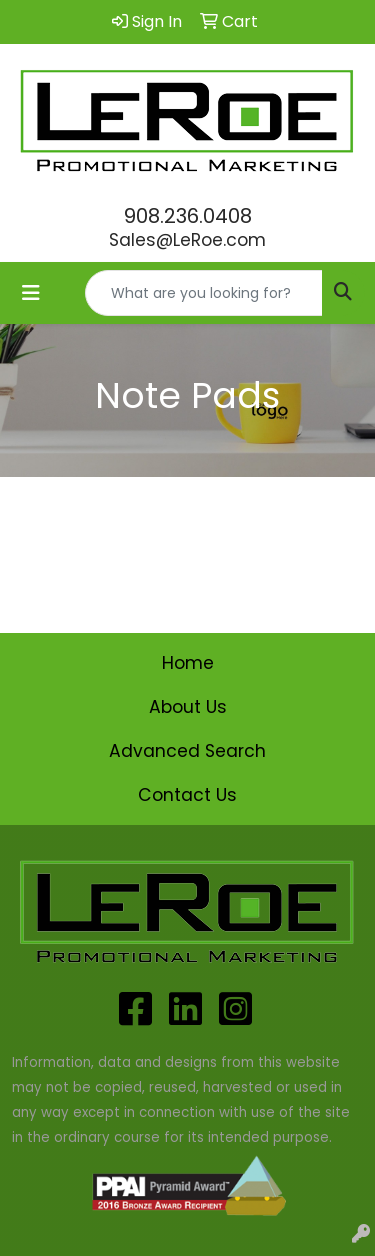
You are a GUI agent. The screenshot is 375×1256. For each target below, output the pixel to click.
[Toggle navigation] (31, 293)
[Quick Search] (204, 293)
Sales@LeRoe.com (187, 240)
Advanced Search (187, 751)
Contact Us (187, 795)
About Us (188, 707)
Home (188, 663)
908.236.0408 (188, 216)
